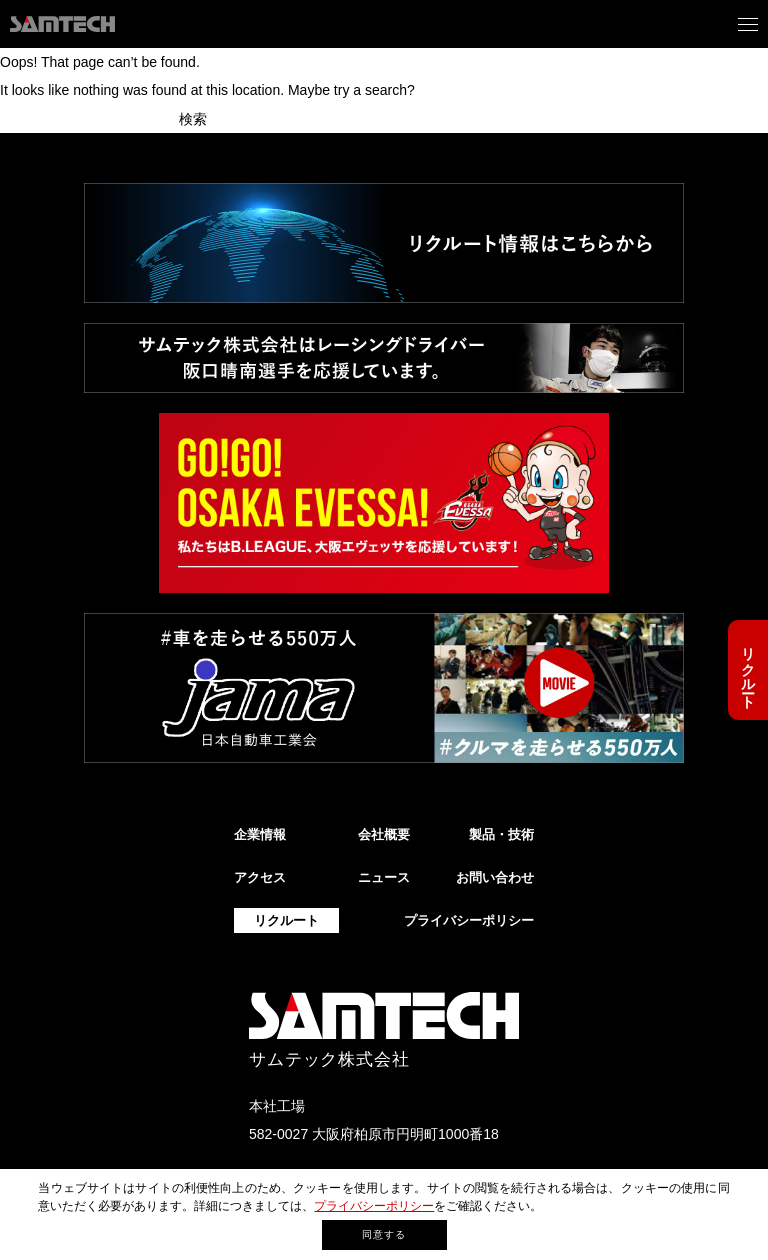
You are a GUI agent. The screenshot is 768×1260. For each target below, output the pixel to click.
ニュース (384, 877)
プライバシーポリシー (374, 1206)
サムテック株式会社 (329, 1059)
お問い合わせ (495, 877)
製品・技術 (501, 834)
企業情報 (260, 834)
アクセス (260, 877)
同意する (384, 1234)
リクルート (748, 670)
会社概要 (384, 834)
